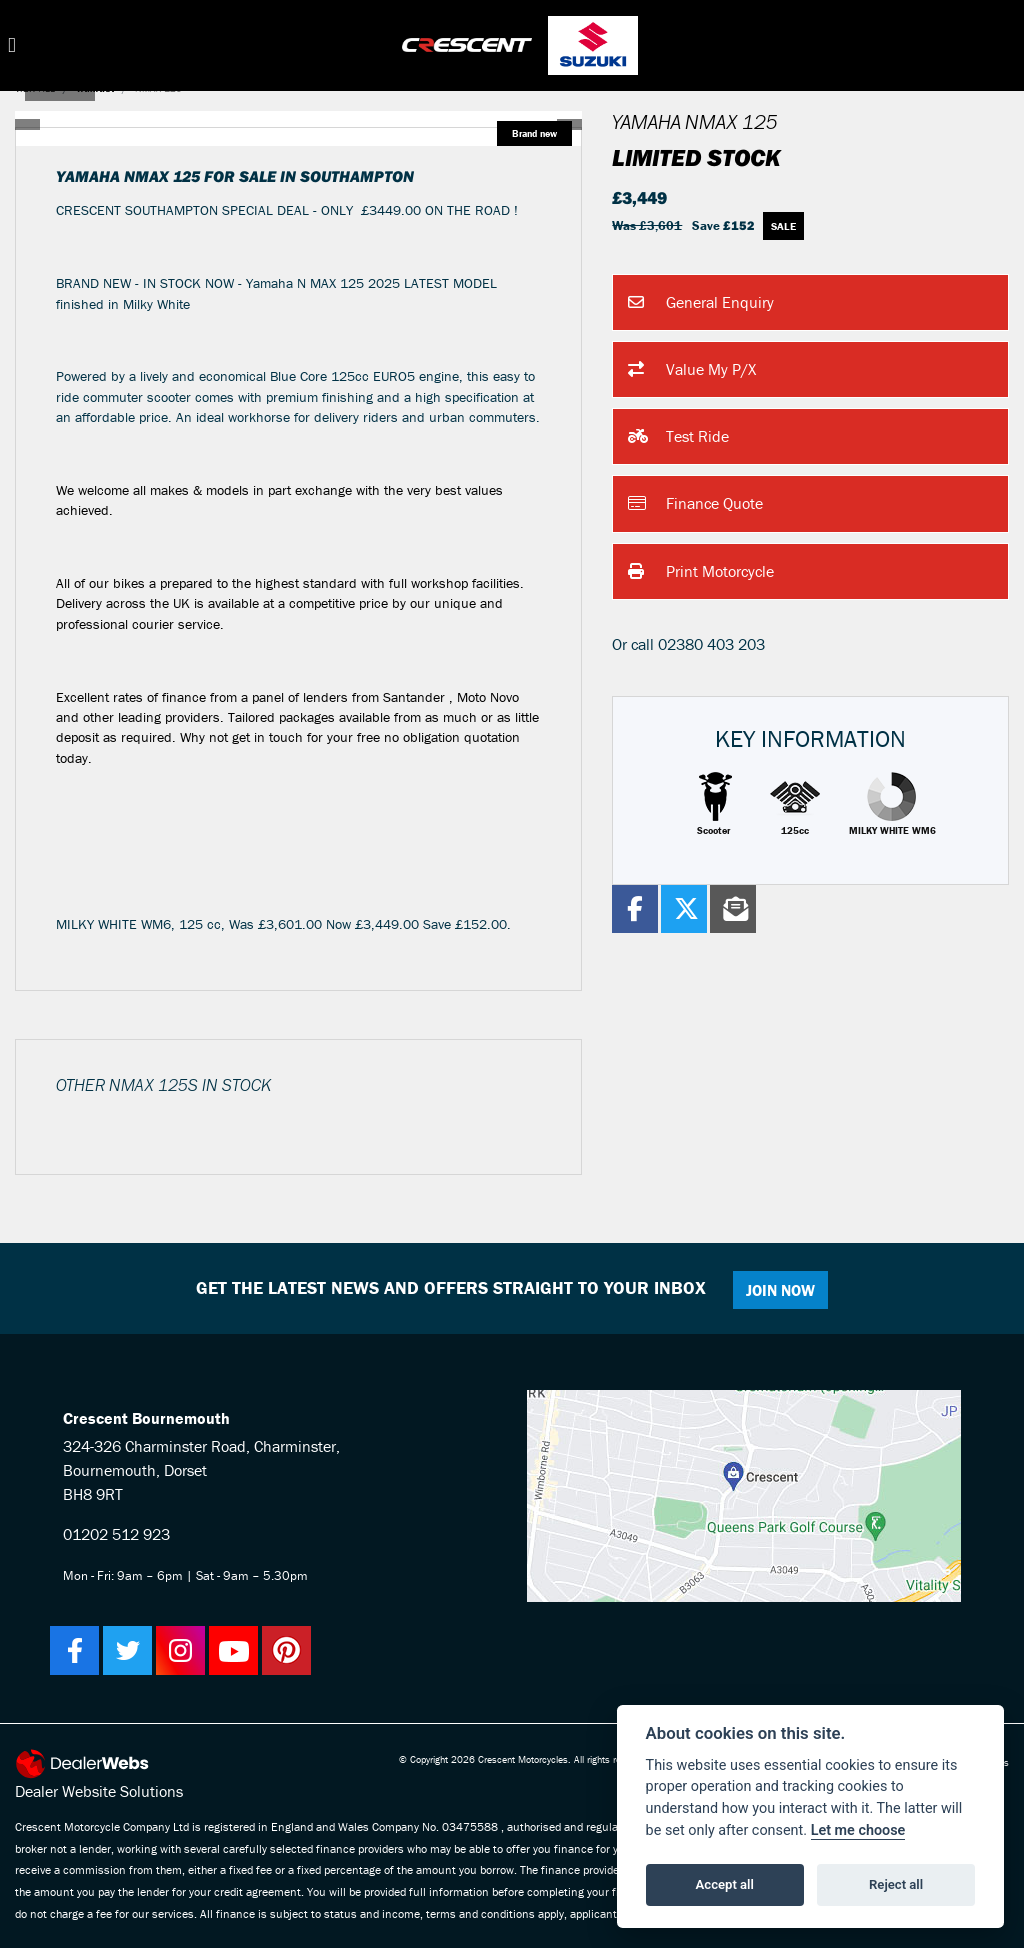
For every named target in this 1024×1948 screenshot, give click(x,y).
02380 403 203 (711, 644)
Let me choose (858, 1830)
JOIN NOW (781, 1290)
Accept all (725, 1884)
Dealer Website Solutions (99, 1791)
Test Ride (678, 437)
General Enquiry (701, 303)
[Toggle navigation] (12, 45)
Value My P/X (692, 370)
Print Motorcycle (701, 572)
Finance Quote (695, 505)
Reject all (896, 1884)
